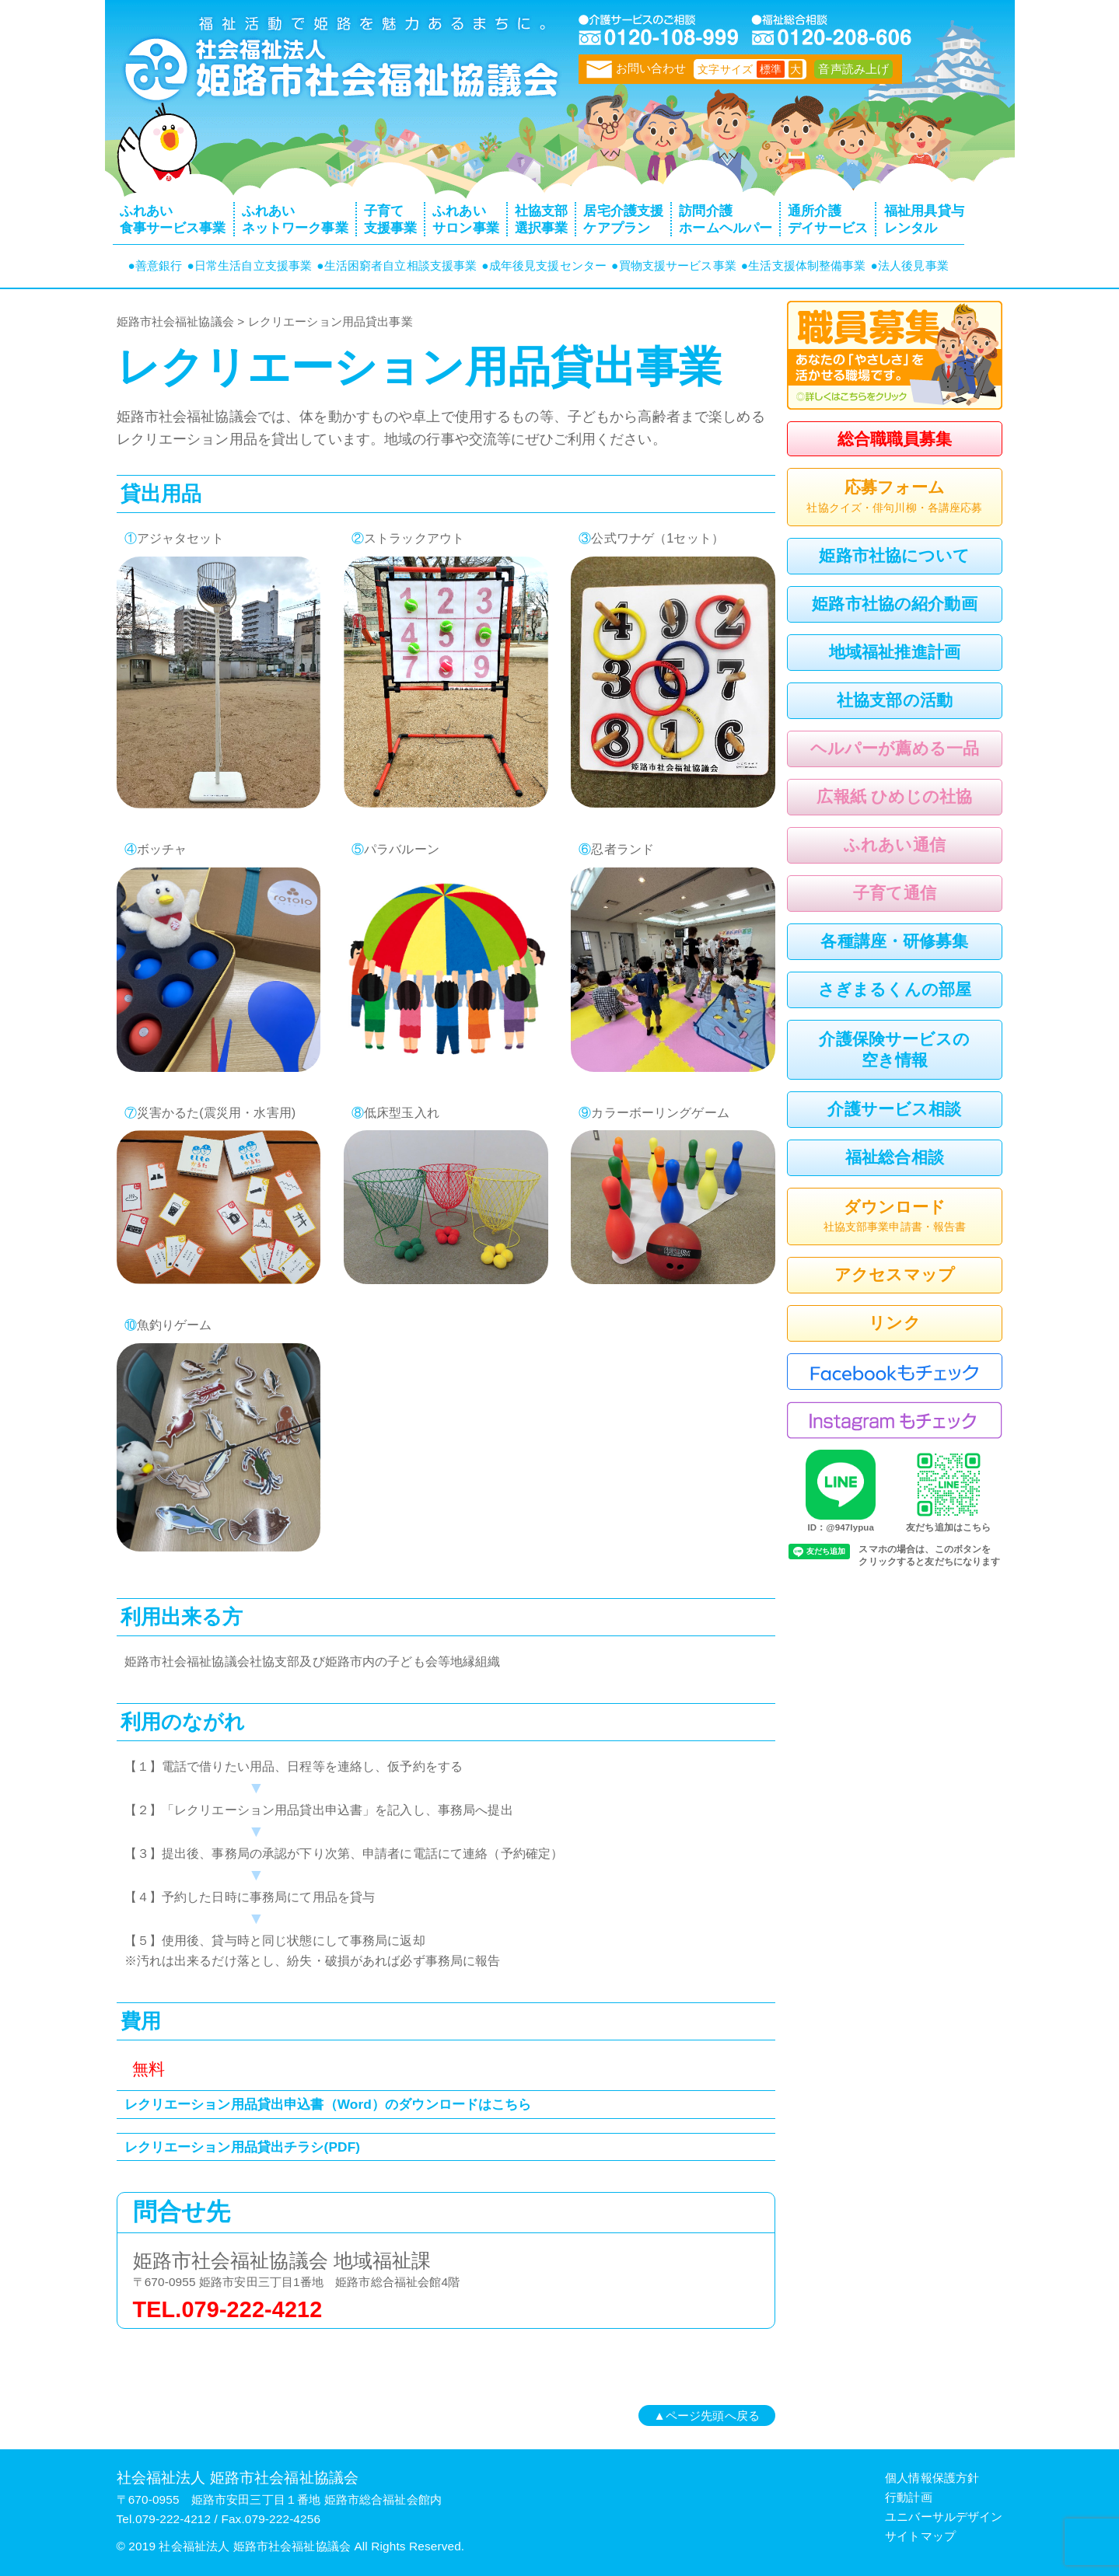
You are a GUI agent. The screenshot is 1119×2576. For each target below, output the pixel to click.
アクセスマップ (894, 1274)
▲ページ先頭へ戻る (707, 2415)
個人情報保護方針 (932, 2477)
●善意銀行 (155, 265)
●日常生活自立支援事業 (249, 265)
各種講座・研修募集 (894, 941)
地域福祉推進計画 (894, 652)
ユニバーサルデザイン (943, 2516)
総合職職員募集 (895, 439)
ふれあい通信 (895, 844)
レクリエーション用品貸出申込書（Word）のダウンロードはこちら (328, 2104)
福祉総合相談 (894, 1157)
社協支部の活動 (895, 700)
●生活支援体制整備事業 (803, 265)
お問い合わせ (636, 68)
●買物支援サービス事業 (673, 265)
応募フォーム (895, 497)
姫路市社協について (894, 555)
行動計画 (908, 2497)
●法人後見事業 (910, 265)
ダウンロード (895, 1217)
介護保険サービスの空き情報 (894, 1049)
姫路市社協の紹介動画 (894, 604)
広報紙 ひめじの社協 (894, 796)
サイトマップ (920, 2536)
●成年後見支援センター (544, 265)
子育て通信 (894, 893)
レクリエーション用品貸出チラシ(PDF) (242, 2147)
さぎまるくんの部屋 (894, 989)
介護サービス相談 (894, 1109)
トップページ (338, 66)
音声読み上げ (853, 68)
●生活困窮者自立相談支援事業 (396, 265)
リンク (894, 1323)
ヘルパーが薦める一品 (894, 748)
